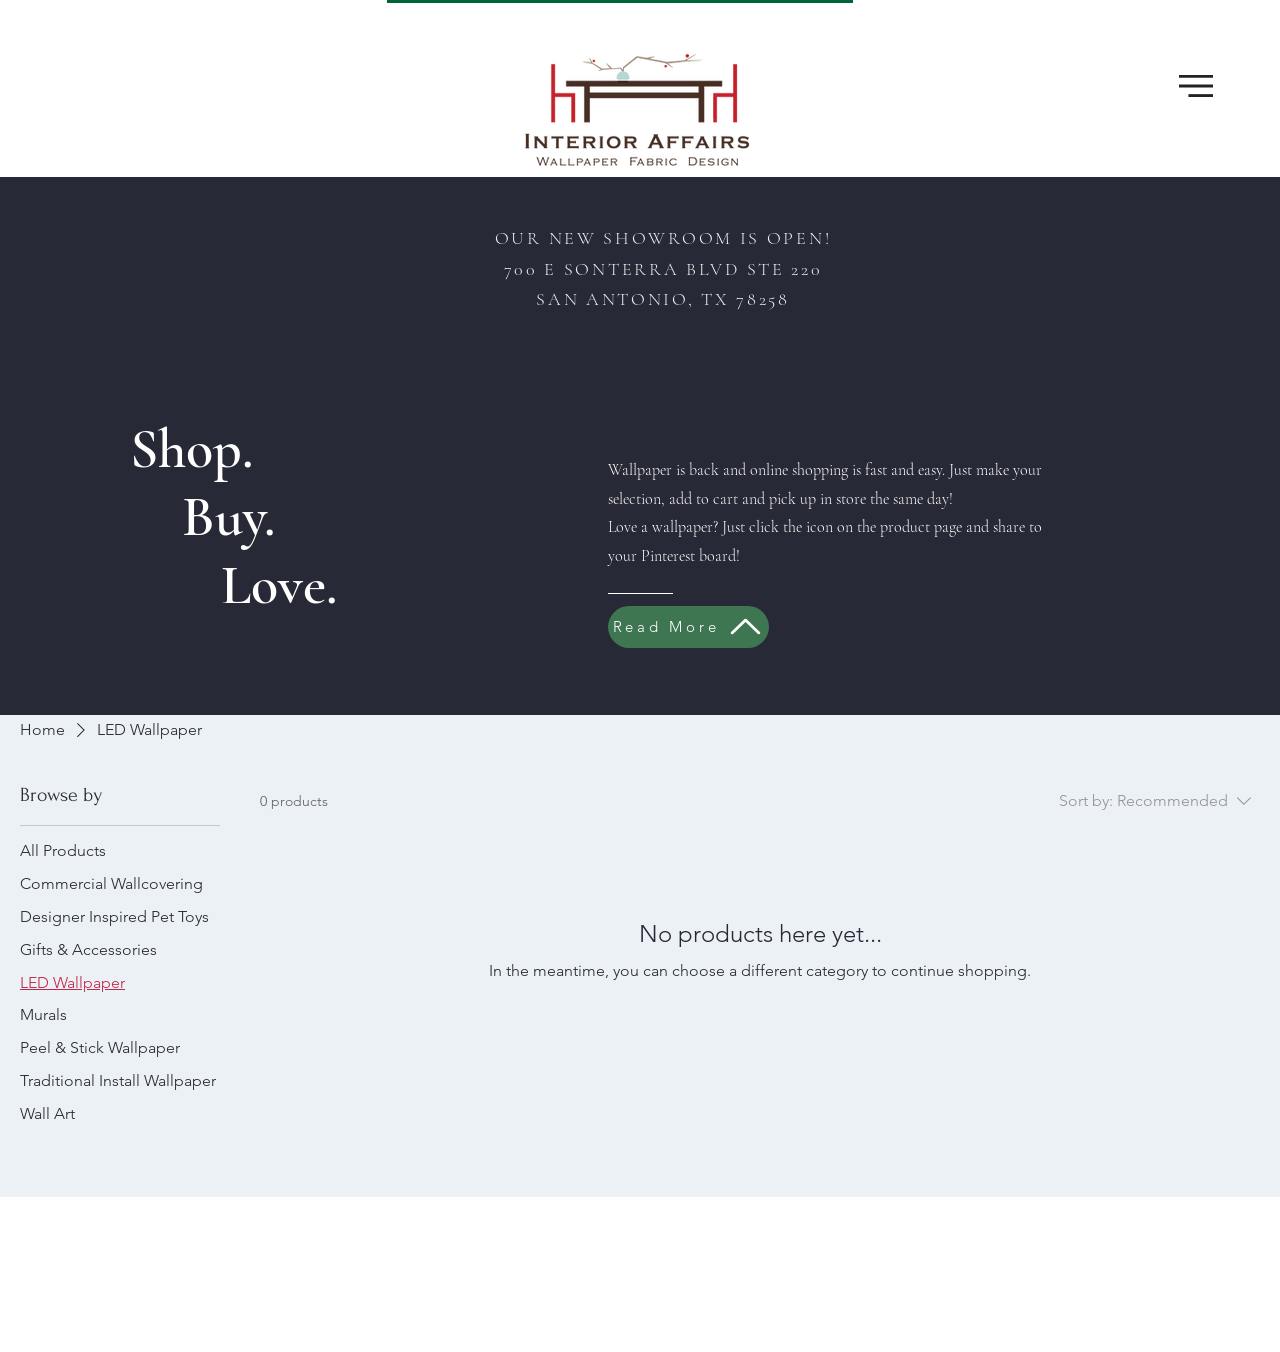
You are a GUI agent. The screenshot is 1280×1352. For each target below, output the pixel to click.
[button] (1196, 86)
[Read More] (688, 627)
